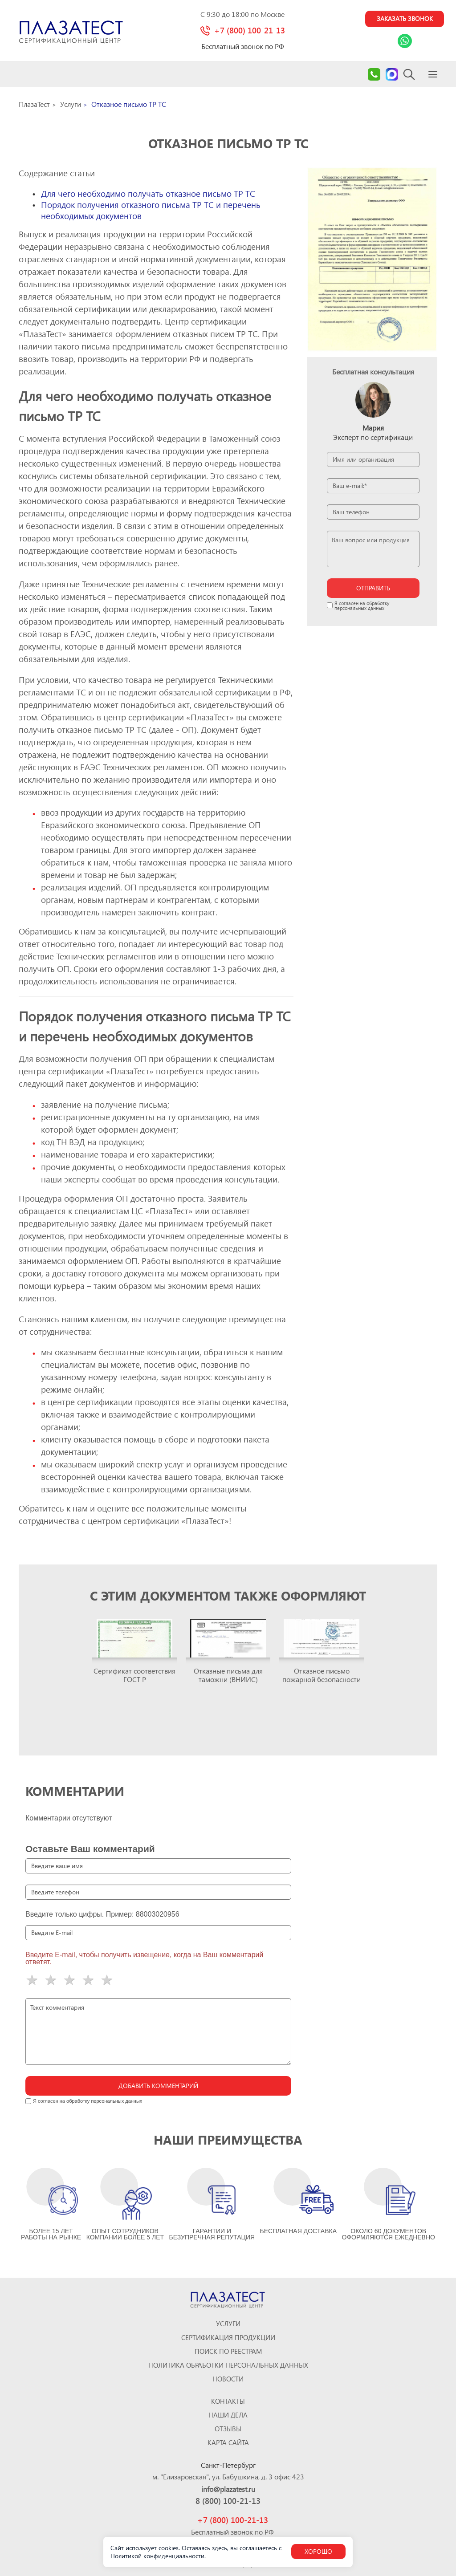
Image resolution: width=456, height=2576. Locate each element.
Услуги (228, 2323)
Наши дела (228, 2415)
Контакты (228, 2401)
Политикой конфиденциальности (157, 2556)
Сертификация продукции (228, 2337)
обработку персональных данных (361, 607)
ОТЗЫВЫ (228, 2429)
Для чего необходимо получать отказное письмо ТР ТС (148, 195)
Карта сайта (228, 2442)
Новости (228, 2379)
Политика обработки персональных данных (228, 2365)
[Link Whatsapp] (398, 43)
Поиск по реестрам (228, 2351)
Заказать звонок (398, 19)
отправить (373, 589)
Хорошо (318, 2551)
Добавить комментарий (158, 2087)
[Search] (409, 76)
